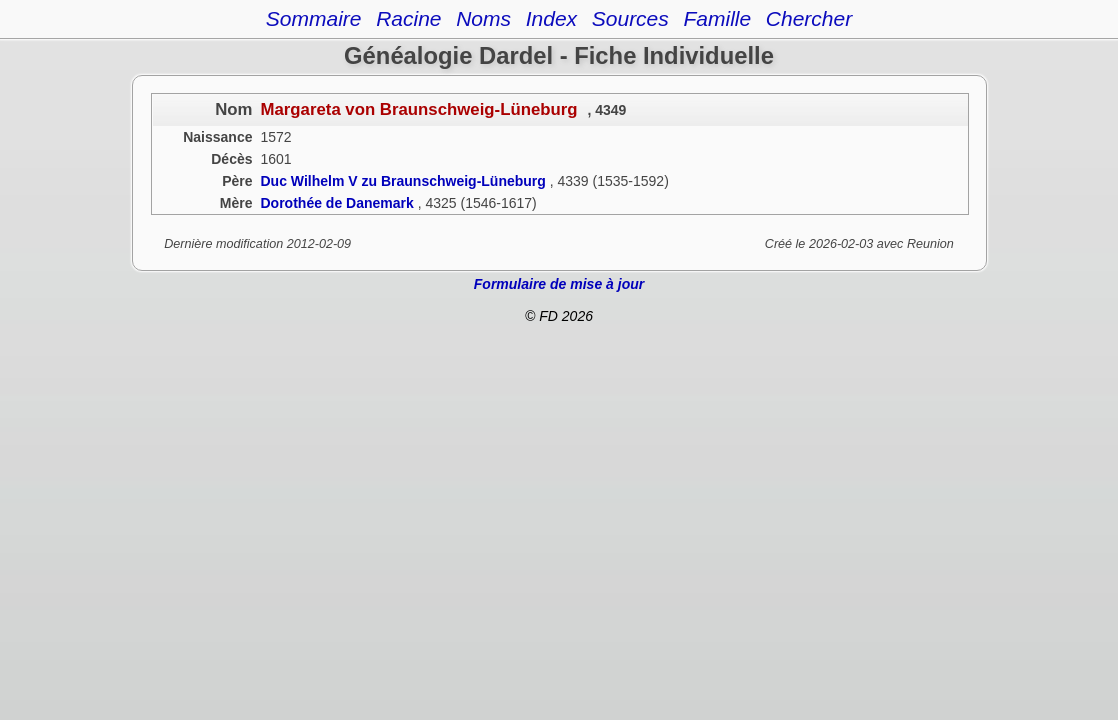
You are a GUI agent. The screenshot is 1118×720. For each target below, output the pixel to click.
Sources (630, 18)
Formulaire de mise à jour (559, 284)
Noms (483, 18)
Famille (717, 18)
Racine (408, 18)
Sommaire (314, 18)
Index (551, 18)
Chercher (809, 18)
